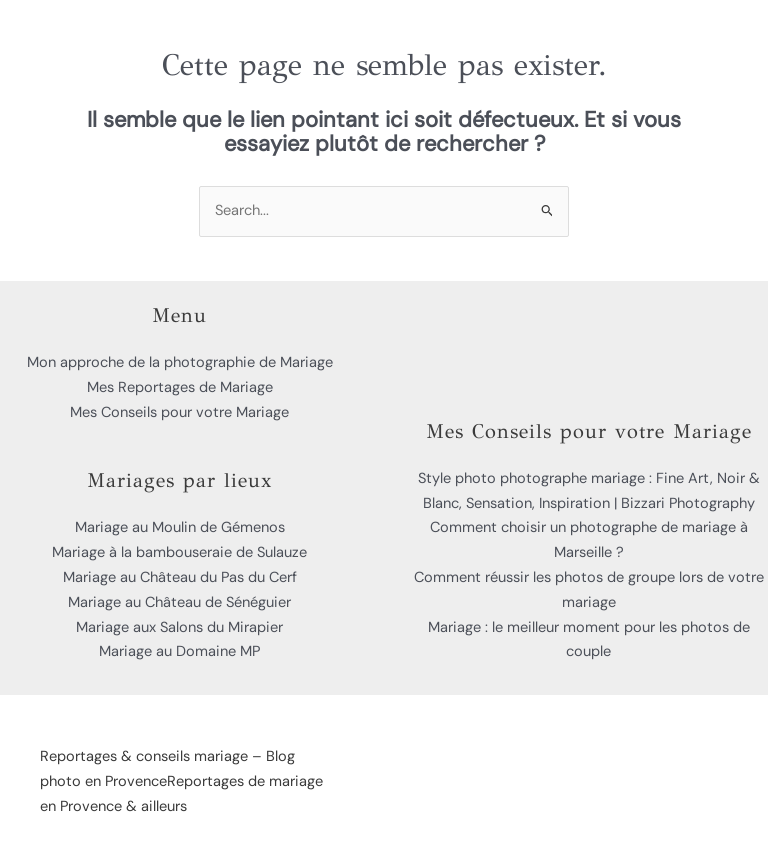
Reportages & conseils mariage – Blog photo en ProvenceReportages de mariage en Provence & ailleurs (181, 781)
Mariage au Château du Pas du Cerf (180, 577)
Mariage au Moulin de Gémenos (180, 527)
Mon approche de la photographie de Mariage (180, 362)
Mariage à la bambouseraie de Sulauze (179, 552)
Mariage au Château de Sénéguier (179, 602)
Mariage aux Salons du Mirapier (179, 627)
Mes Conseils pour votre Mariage (179, 412)
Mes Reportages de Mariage (180, 387)
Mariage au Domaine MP (179, 651)
